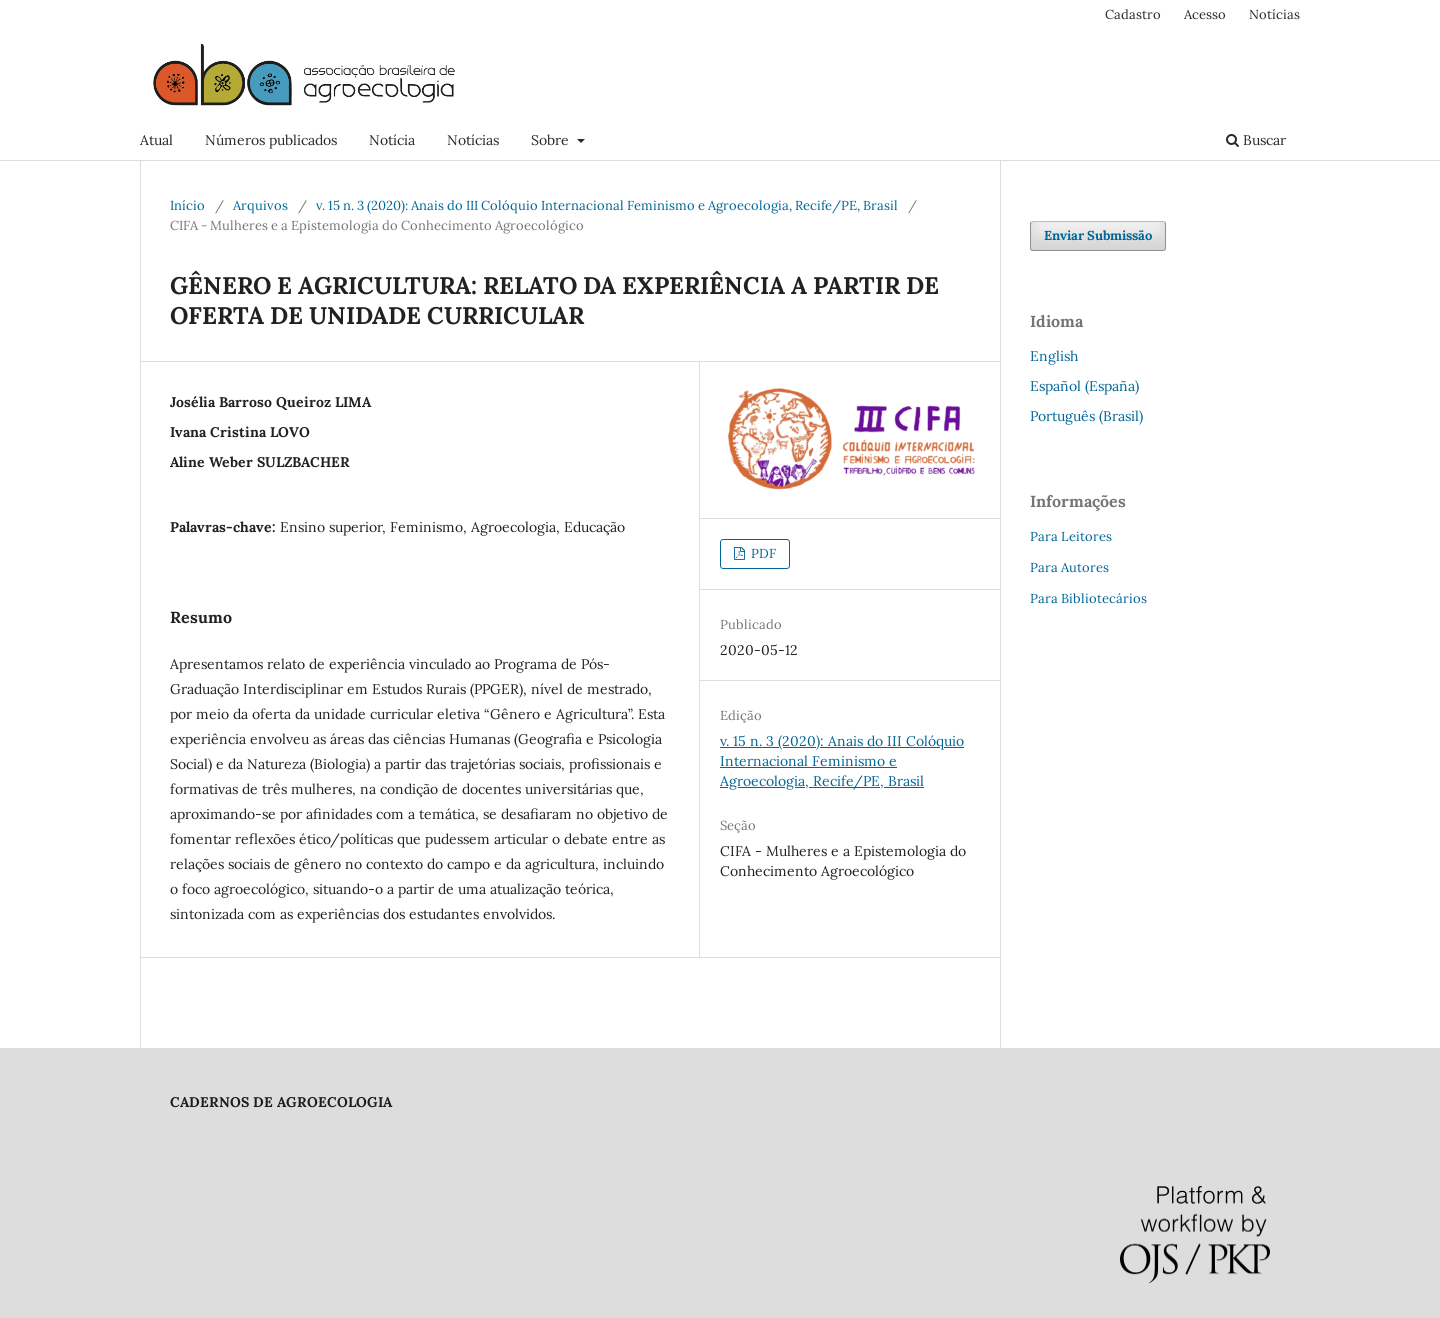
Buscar (1256, 140)
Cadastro (1133, 14)
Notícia (392, 140)
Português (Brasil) (1086, 416)
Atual (156, 140)
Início (187, 205)
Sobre (552, 140)
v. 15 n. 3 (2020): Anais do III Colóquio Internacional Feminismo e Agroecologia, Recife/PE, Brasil (607, 205)
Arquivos (260, 205)
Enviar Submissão (1098, 235)
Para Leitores (1071, 536)
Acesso (1205, 14)
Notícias (473, 140)
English (1054, 356)
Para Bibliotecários (1088, 598)
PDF (762, 553)
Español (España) (1084, 386)
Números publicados (271, 140)
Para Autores (1069, 567)
